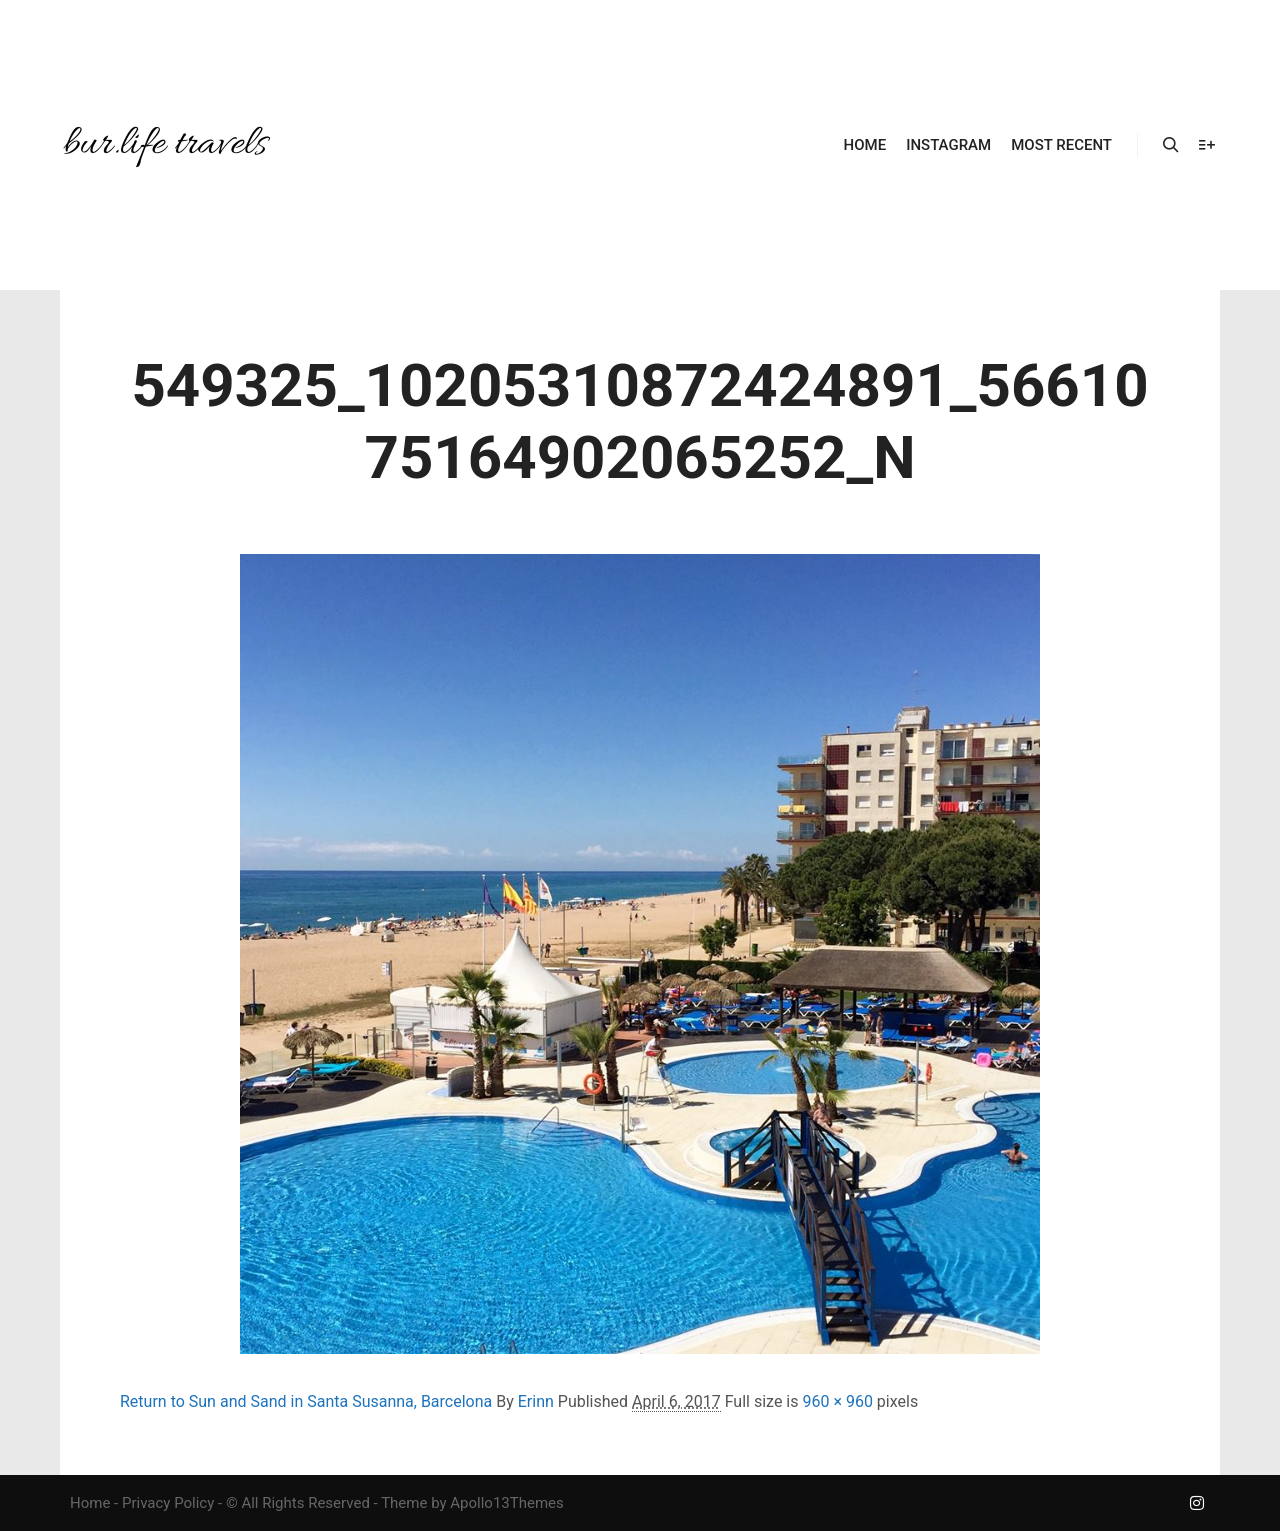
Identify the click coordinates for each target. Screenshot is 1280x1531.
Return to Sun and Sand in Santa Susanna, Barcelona (306, 1401)
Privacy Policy (168, 1503)
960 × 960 (837, 1401)
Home (90, 1503)
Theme (404, 1503)
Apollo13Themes (507, 1503)
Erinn (536, 1401)
